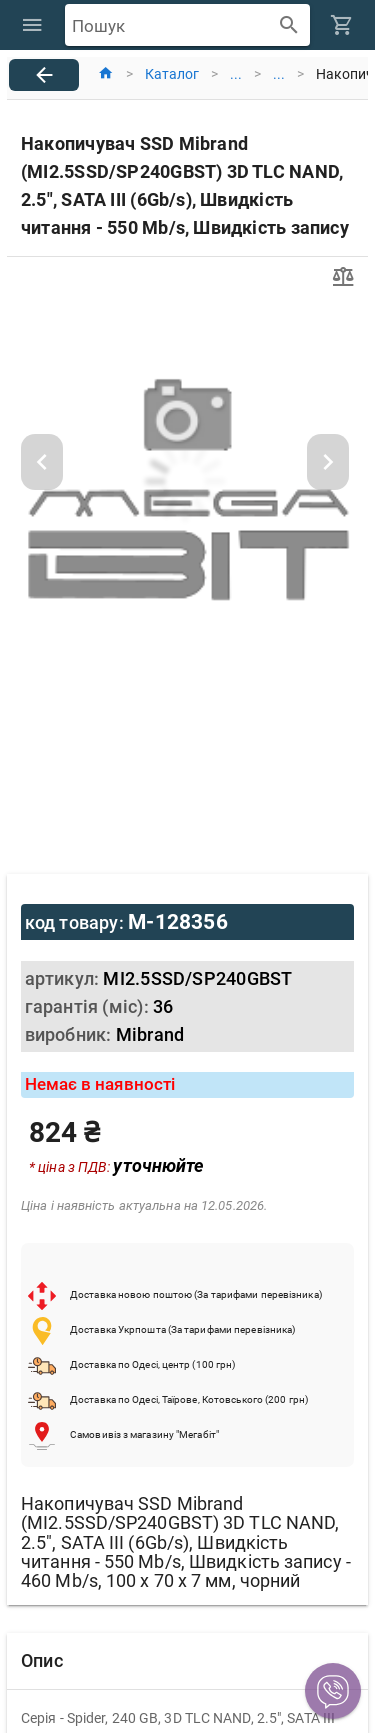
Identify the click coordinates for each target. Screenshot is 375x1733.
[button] (333, 1691)
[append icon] (289, 25)
